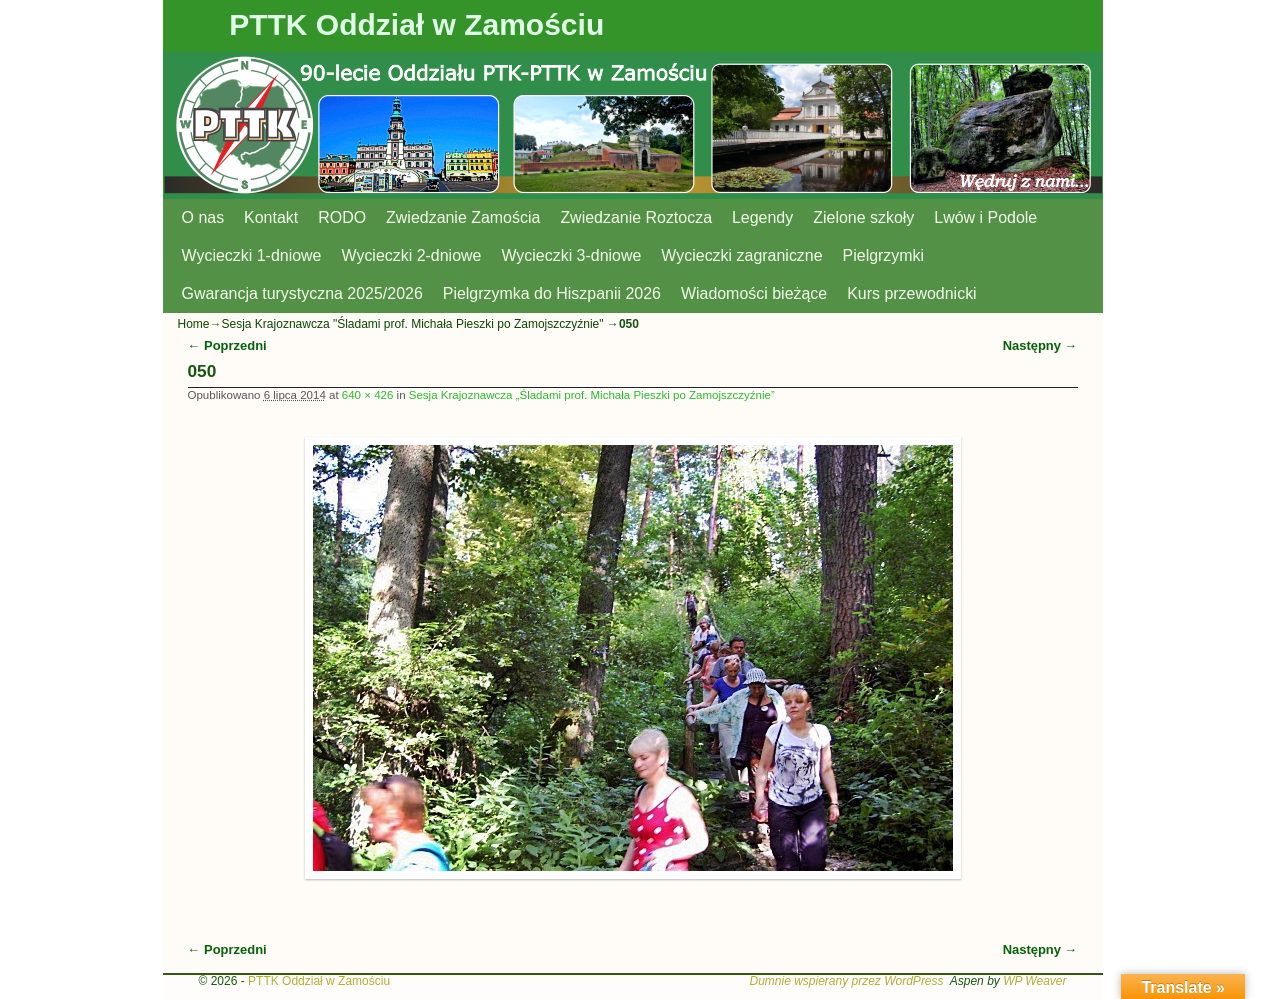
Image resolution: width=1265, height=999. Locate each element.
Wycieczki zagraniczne (741, 255)
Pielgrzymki (884, 255)
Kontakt (271, 217)
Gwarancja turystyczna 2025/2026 (302, 293)
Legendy (762, 217)
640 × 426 (368, 395)
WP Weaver (1034, 981)
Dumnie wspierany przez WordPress (846, 981)
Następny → (1040, 345)
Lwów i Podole (985, 217)
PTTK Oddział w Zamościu (416, 24)
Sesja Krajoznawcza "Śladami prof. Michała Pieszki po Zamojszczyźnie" (413, 324)
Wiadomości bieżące (754, 293)
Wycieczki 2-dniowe (411, 255)
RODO (342, 217)
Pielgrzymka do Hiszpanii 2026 (552, 293)
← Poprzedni (227, 345)
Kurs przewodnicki (911, 293)
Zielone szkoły (863, 217)
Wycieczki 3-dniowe (571, 255)
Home (194, 324)
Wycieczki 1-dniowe (252, 255)
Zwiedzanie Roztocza (636, 217)
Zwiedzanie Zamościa (463, 217)
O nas (203, 217)
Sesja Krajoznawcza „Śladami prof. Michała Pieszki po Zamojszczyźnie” (592, 395)
